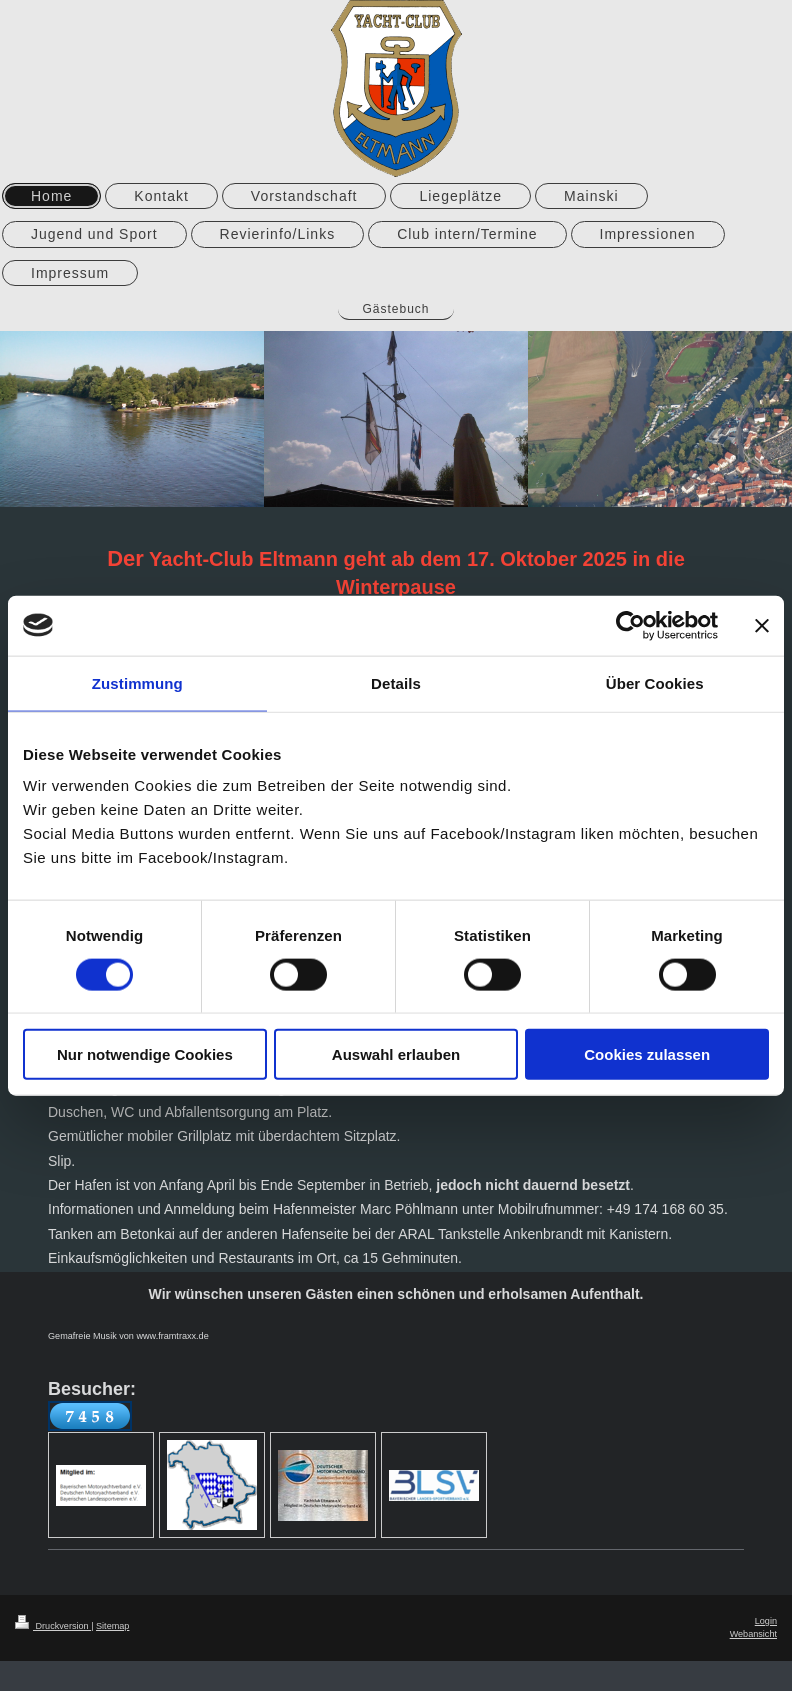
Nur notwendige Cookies (145, 1054)
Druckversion (53, 1626)
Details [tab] (396, 682)
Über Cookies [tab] (655, 682)
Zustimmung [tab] (137, 682)
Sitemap (112, 1626)
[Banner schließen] (762, 625)
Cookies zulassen (647, 1054)
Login (766, 1621)
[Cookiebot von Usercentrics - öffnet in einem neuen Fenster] (630, 625)
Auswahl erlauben (396, 1054)
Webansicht (753, 1634)
